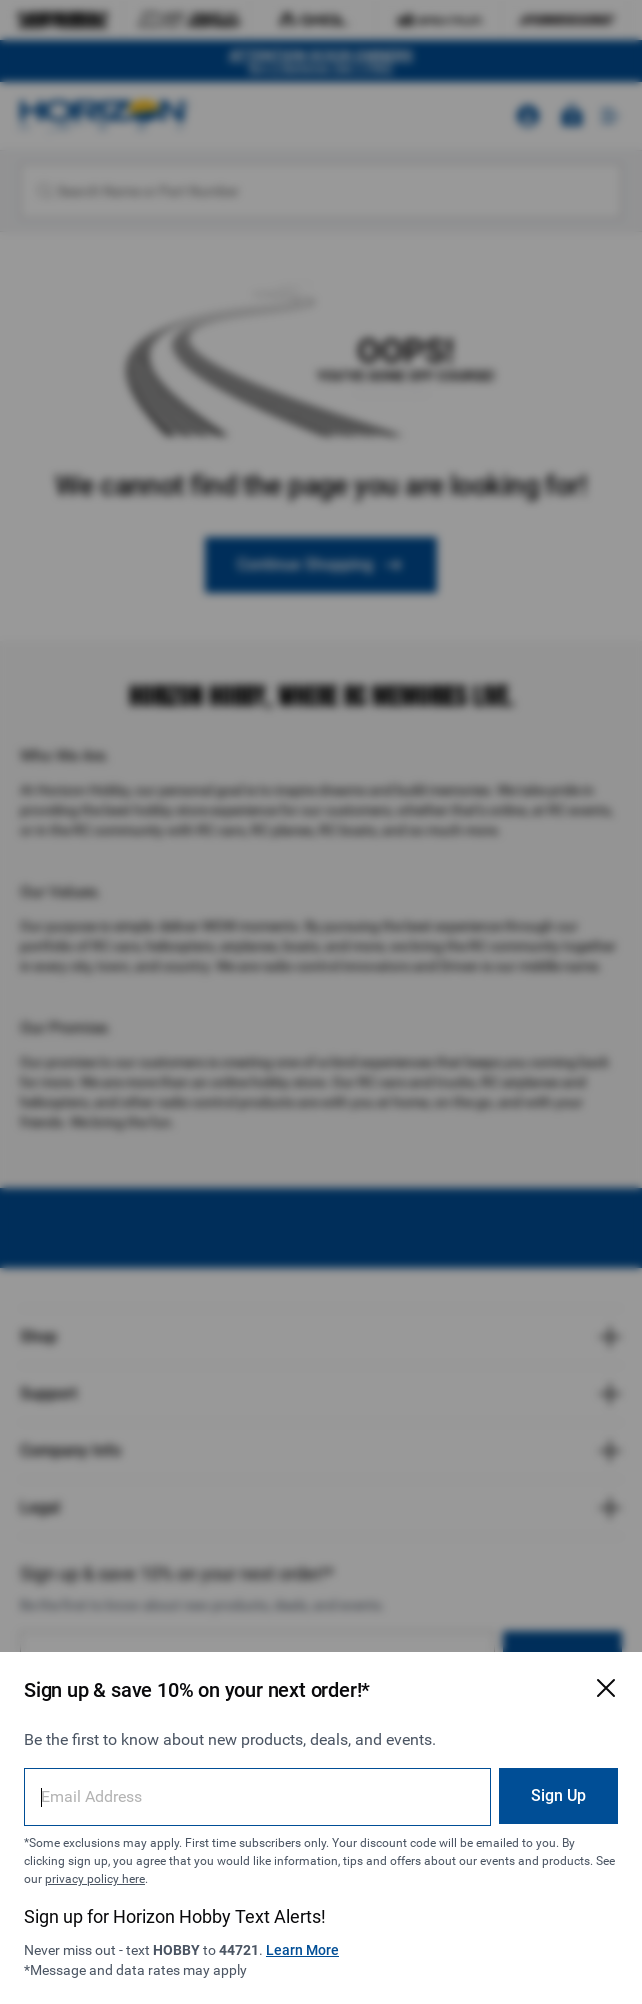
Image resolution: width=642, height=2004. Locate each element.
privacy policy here (95, 1879)
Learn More (302, 1950)
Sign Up (558, 1795)
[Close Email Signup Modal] (606, 1688)
